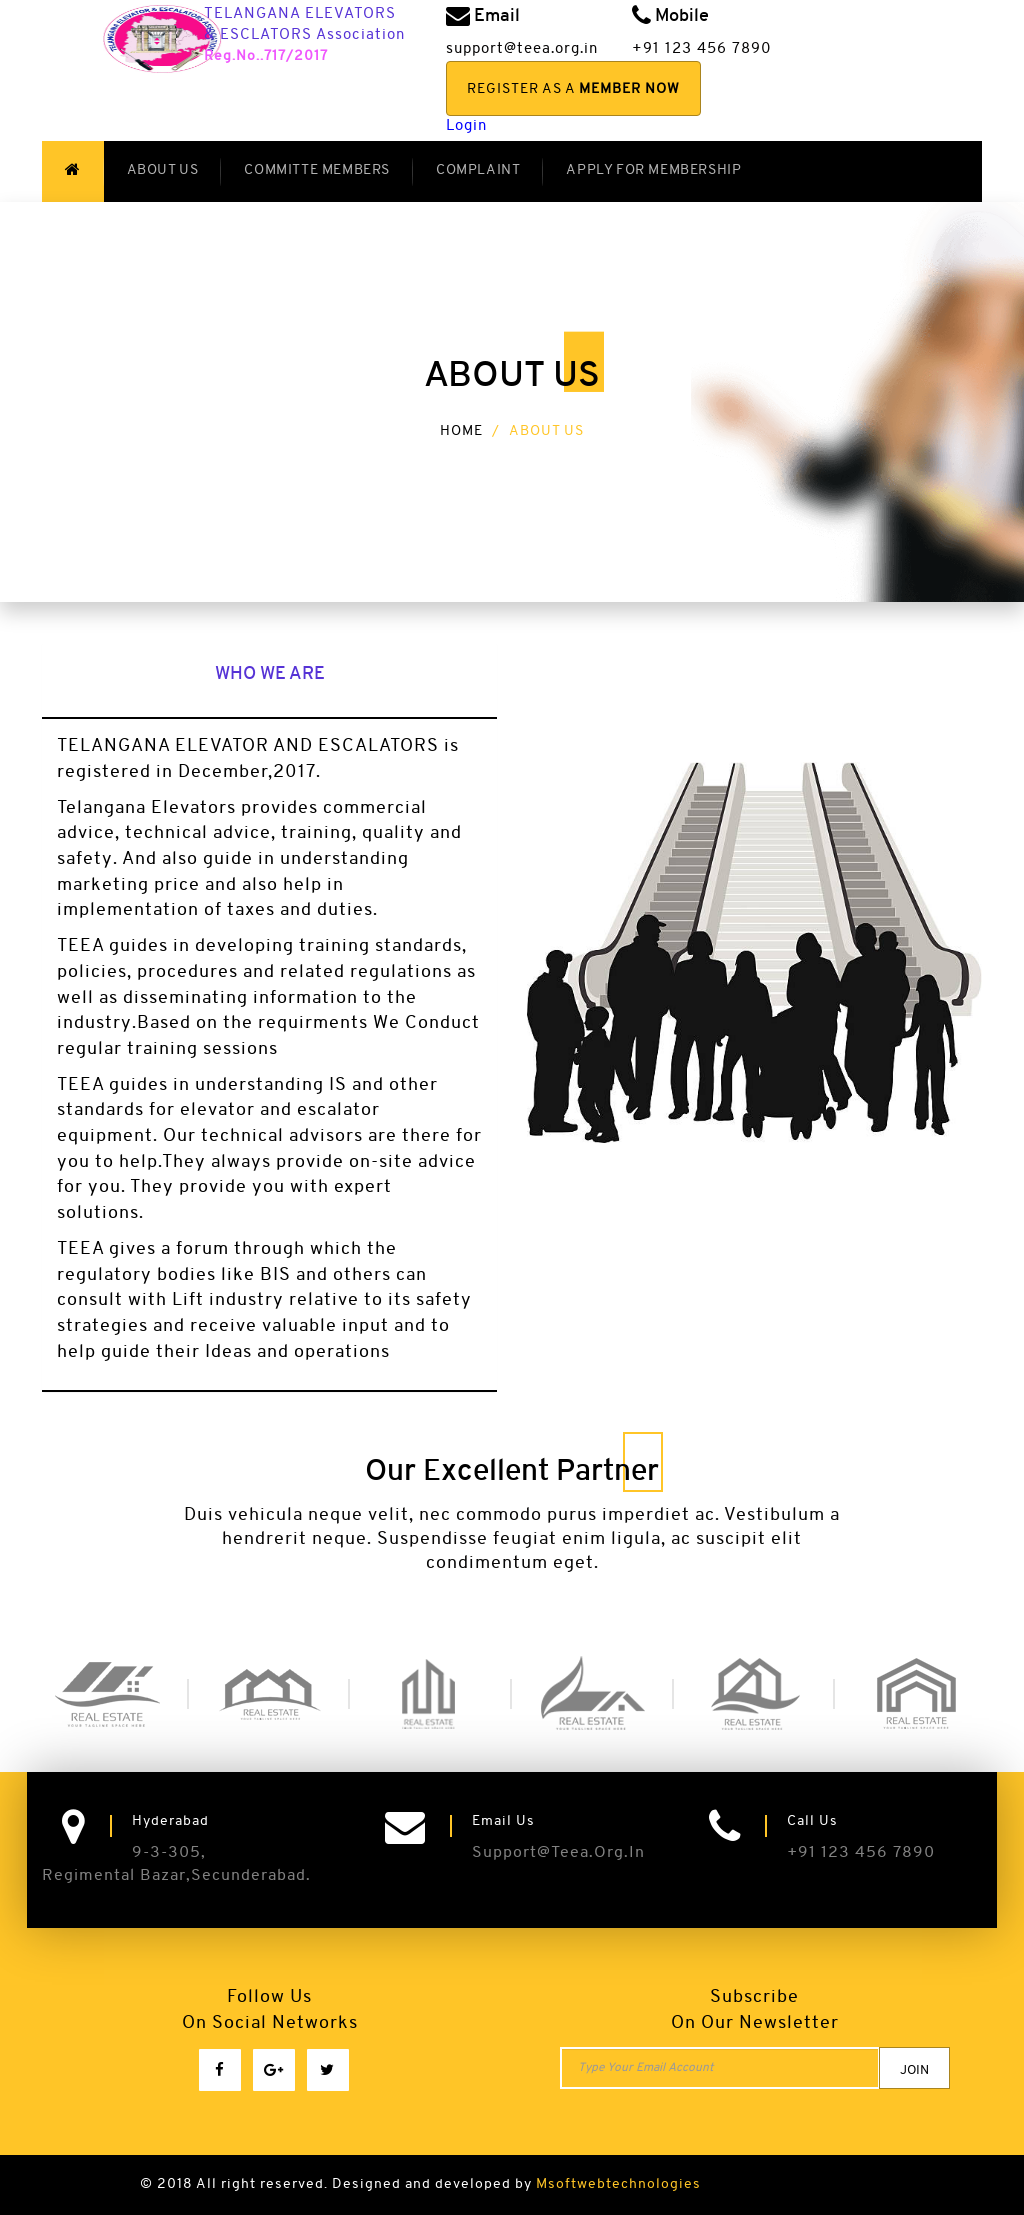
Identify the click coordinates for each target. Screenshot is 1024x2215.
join (914, 2070)
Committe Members (317, 170)
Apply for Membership (653, 170)
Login (466, 126)
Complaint (478, 170)
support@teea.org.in (558, 1853)
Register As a (573, 89)
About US (163, 170)
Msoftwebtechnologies (618, 2184)
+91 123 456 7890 (861, 1853)
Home (461, 431)
